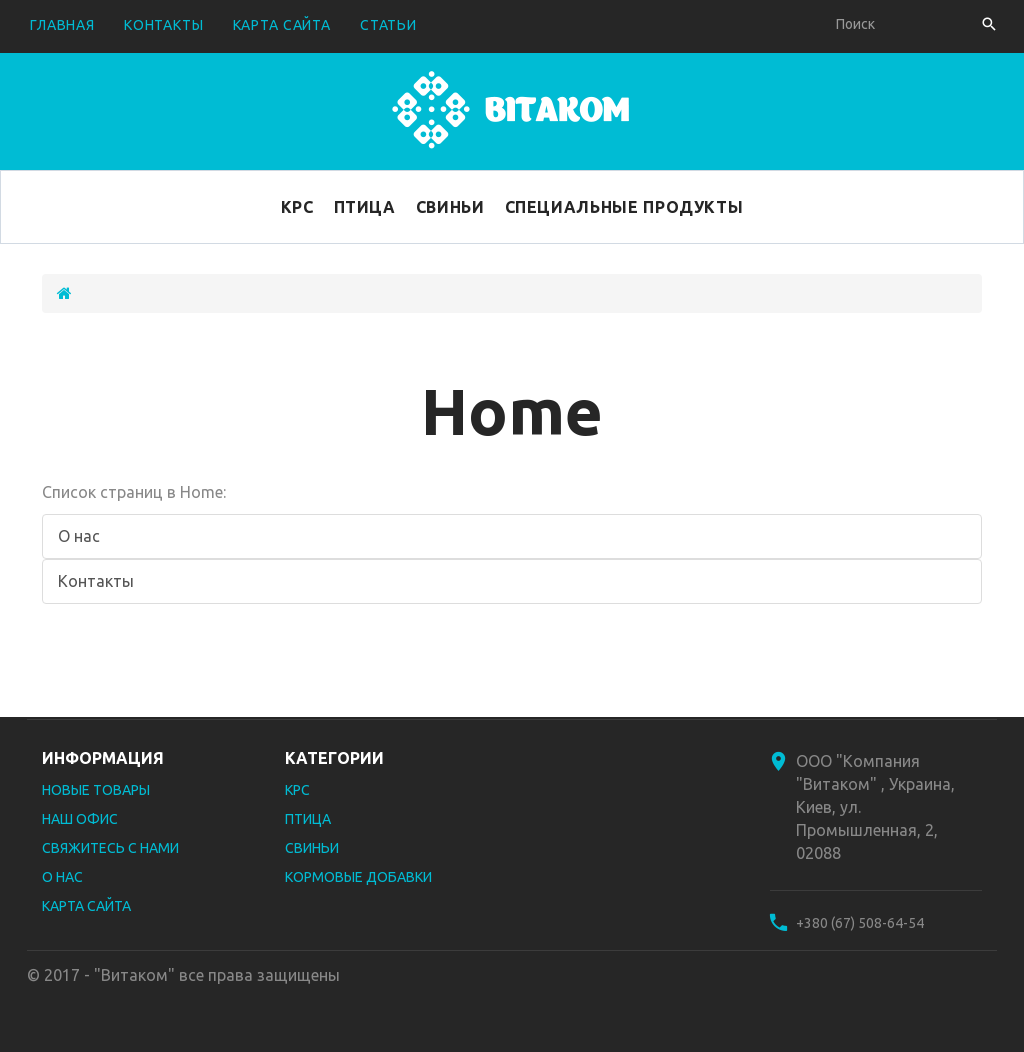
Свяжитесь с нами (110, 848)
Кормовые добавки (358, 877)
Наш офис (80, 819)
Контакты (96, 581)
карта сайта (282, 25)
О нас (79, 536)
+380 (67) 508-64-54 (860, 923)
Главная (62, 25)
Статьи (388, 25)
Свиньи (450, 207)
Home (512, 410)
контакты (164, 25)
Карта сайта (86, 906)
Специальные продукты (624, 207)
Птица (365, 207)
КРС (297, 207)
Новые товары (96, 790)
